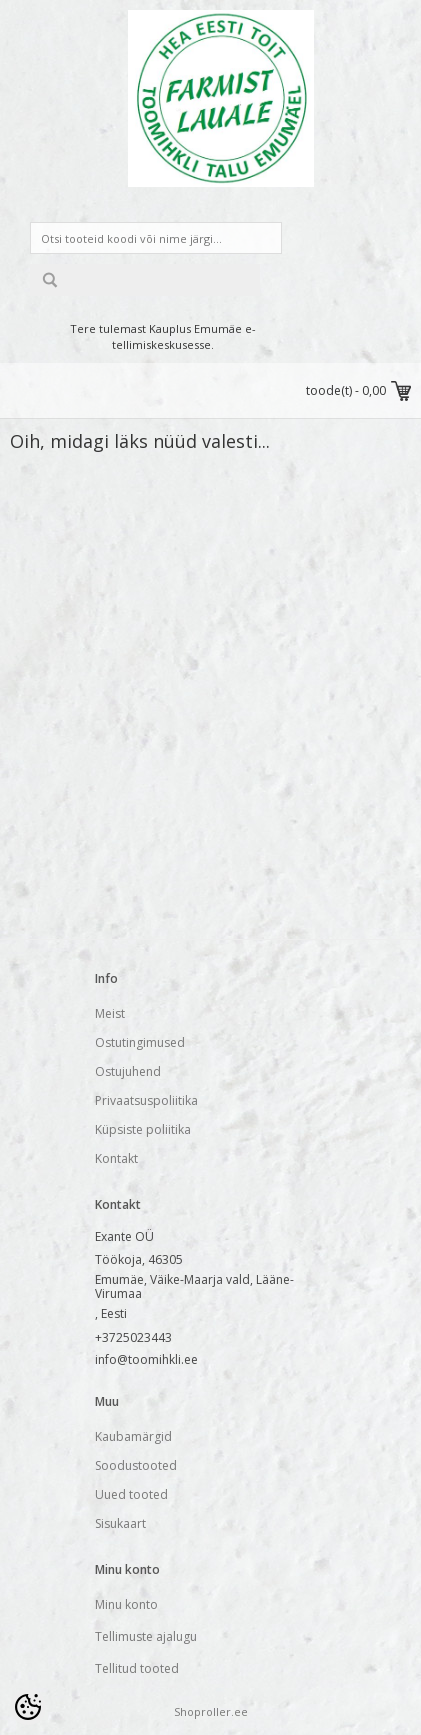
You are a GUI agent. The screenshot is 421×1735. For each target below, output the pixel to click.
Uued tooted (131, 1494)
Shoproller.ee (211, 1711)
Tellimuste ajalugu (146, 1636)
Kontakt (116, 1158)
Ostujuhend (128, 1071)
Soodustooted (136, 1465)
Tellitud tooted (137, 1668)
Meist (110, 1013)
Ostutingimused (140, 1042)
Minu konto (126, 1604)
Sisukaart (120, 1523)
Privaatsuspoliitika (146, 1100)
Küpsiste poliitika (143, 1129)
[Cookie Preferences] (28, 1707)
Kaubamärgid (133, 1436)
